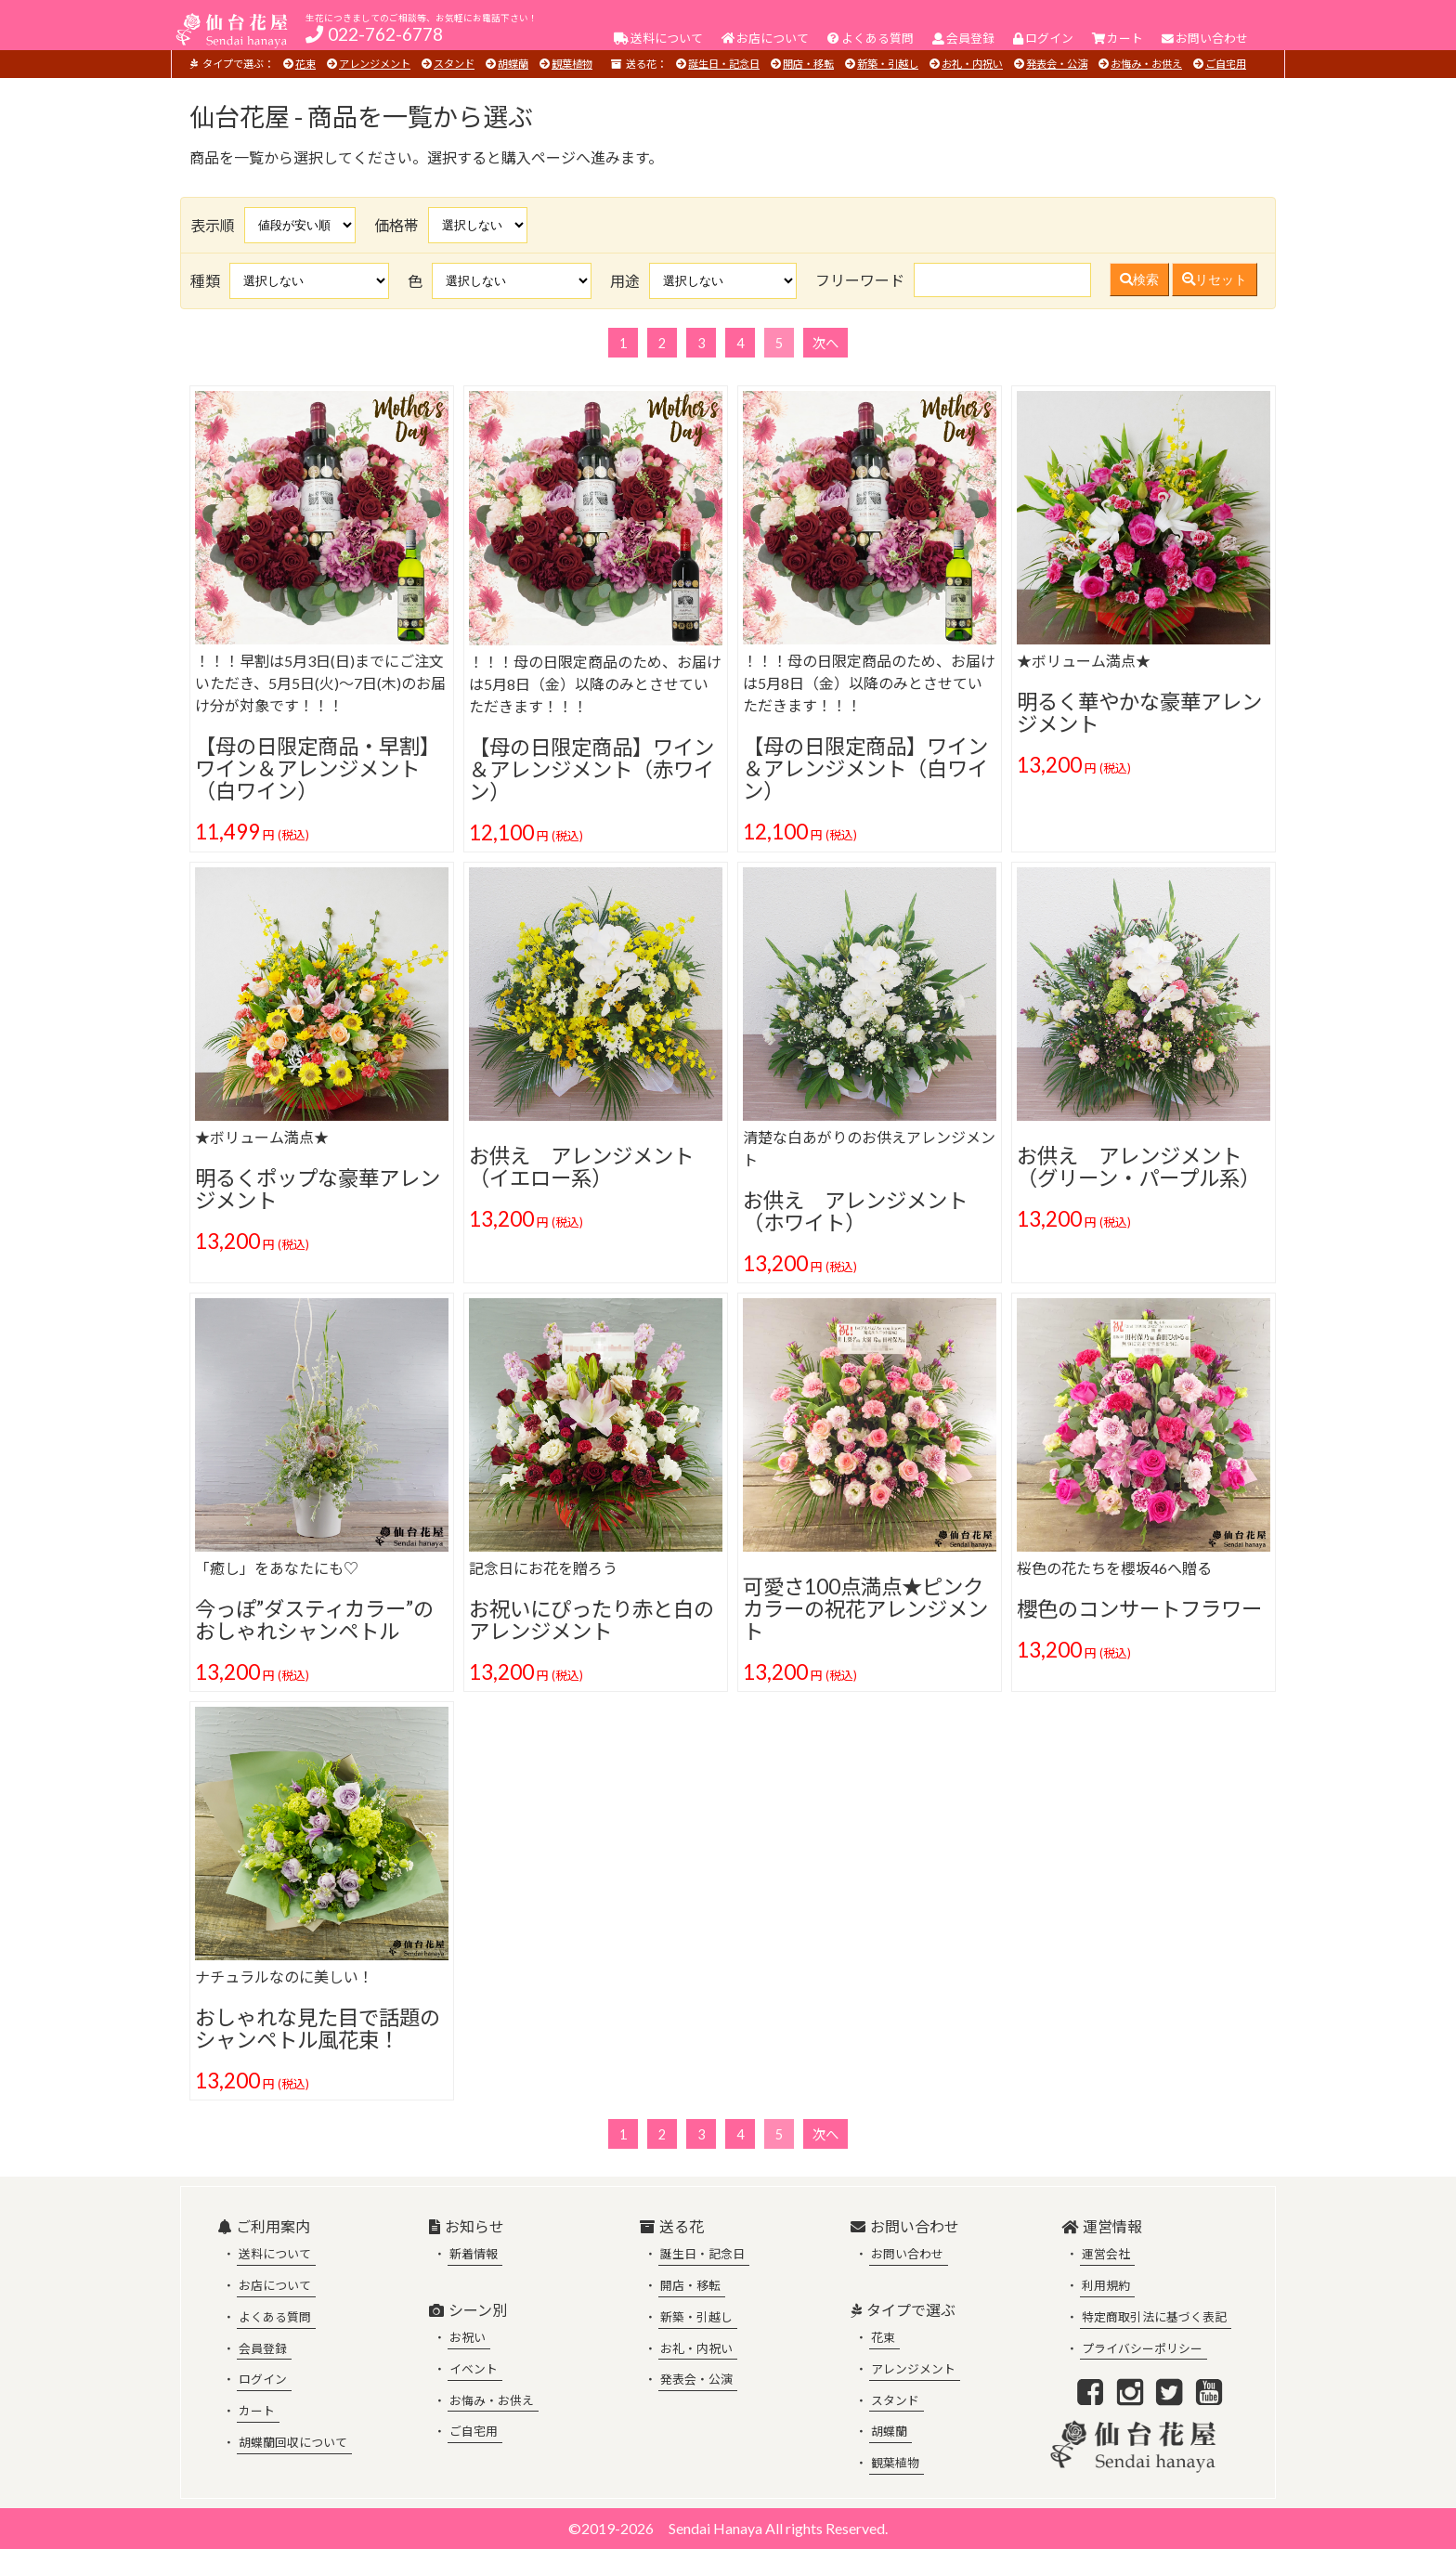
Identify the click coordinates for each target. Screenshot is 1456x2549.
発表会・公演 (1056, 64)
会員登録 (263, 2348)
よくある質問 (275, 2316)
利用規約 (1106, 2285)
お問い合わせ (907, 2253)
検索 (1139, 279)
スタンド (454, 64)
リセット (1214, 279)
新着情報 (473, 2253)
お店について (275, 2285)
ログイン (263, 2379)
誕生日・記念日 (724, 64)
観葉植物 (572, 64)
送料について (275, 2253)
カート (257, 2410)
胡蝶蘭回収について (293, 2442)
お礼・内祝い (972, 64)
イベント (473, 2368)
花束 (305, 64)
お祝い (467, 2337)
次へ (825, 343)
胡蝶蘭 (513, 64)
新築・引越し (887, 64)
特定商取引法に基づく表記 (1154, 2316)
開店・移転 (808, 64)
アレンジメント (374, 64)
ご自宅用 (1225, 64)
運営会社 (1106, 2253)
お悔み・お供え (1146, 64)
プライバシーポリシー (1142, 2348)
